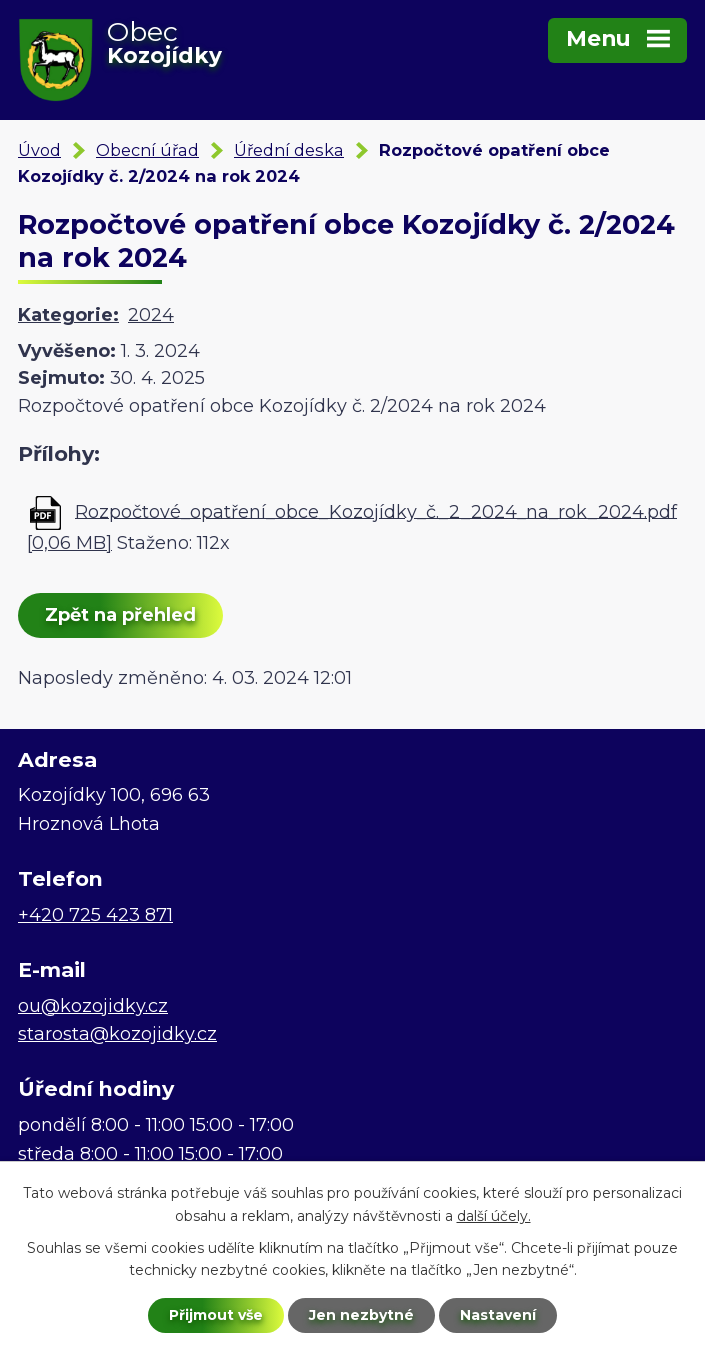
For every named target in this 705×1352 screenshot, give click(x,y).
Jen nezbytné (361, 1315)
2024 (151, 315)
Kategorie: (68, 315)
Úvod (39, 150)
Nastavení (498, 1315)
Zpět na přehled (120, 615)
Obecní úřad (147, 150)
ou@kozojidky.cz (93, 1006)
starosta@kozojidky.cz (117, 1034)
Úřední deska (289, 150)
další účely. (494, 1216)
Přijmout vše (216, 1315)
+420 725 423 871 (95, 915)
